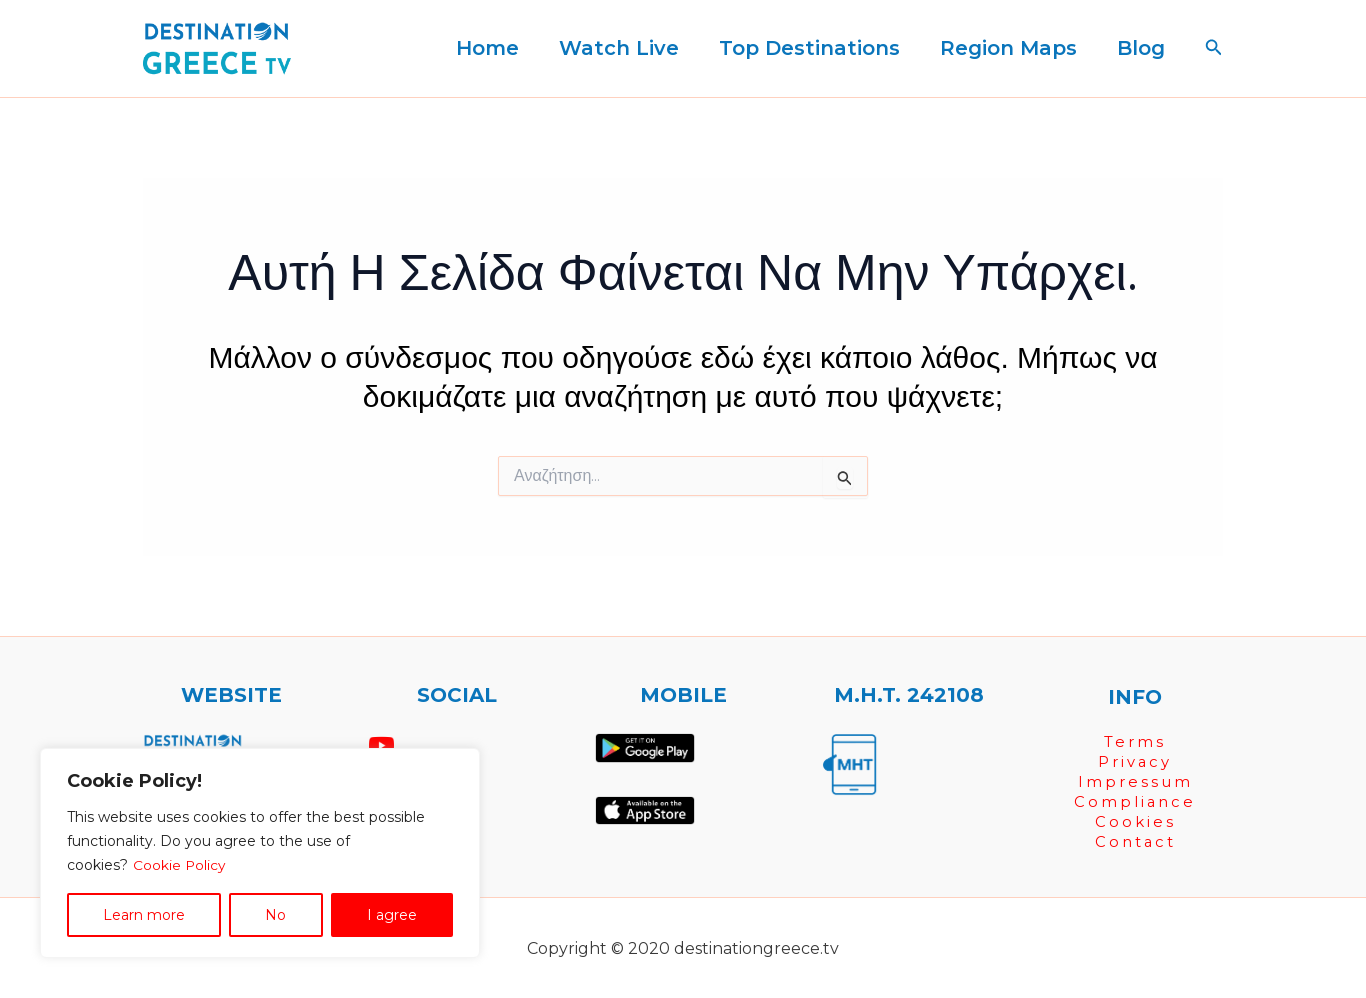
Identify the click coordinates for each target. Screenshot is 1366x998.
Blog (1141, 48)
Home (487, 48)
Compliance (1135, 801)
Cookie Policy (180, 865)
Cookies (1135, 821)
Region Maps (1008, 48)
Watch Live (619, 48)
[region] (260, 853)
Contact (1135, 841)
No (275, 915)
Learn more (144, 915)
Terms (1135, 741)
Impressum (1135, 781)
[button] (1214, 48)
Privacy (1135, 761)
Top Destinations (809, 48)
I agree (392, 915)
